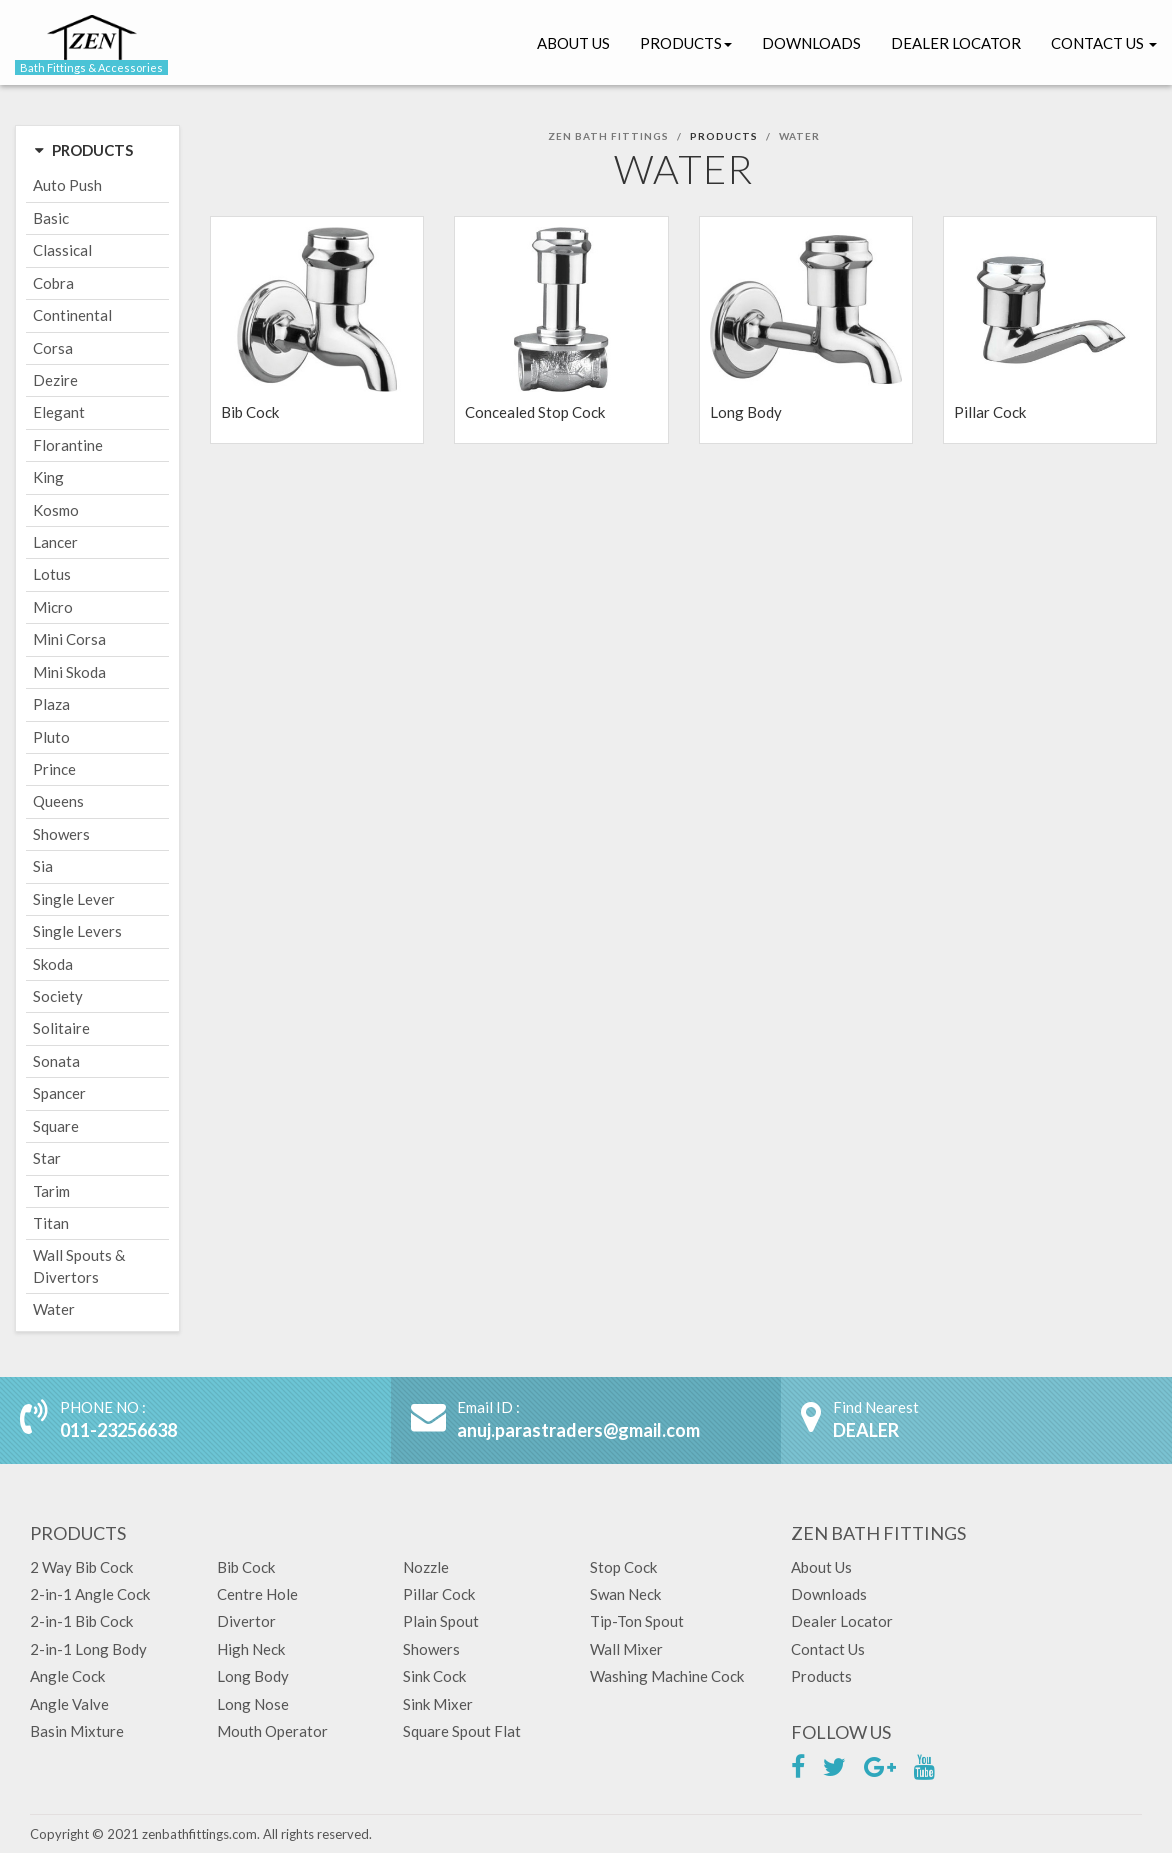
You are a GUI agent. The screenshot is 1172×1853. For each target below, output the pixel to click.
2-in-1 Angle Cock (90, 1594)
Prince (54, 769)
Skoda (53, 964)
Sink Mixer (438, 1704)
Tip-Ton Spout (637, 1621)
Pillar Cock (439, 1594)
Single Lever (74, 899)
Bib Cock (246, 1567)
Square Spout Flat (462, 1731)
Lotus (52, 574)
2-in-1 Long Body (88, 1649)
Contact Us (828, 1649)
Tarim (51, 1191)
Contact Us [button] (1104, 43)
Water (54, 1309)
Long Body (253, 1676)
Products (686, 43)
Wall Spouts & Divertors (79, 1265)
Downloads (811, 43)
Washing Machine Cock (667, 1676)
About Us (573, 43)
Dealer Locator (956, 43)
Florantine (68, 445)
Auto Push (67, 185)
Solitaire (61, 1028)
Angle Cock (67, 1676)
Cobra (53, 283)
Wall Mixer (626, 1649)
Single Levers (77, 931)
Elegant (59, 412)
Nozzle (426, 1567)
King (48, 477)
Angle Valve (69, 1704)
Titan (51, 1223)
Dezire (55, 380)
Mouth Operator (272, 1731)
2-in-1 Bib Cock (81, 1621)
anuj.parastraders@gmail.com (578, 1430)
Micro (53, 607)
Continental (72, 315)
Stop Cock (623, 1567)
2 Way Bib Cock (81, 1567)
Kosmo (56, 510)
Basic (51, 218)
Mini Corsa (69, 639)
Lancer (55, 542)
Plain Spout (441, 1621)
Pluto (51, 737)
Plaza (51, 704)
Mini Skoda (69, 672)
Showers (61, 834)
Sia (43, 866)
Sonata (56, 1061)
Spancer (59, 1093)
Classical (62, 250)
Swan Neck (625, 1594)
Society (58, 996)
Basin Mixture (77, 1731)
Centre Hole (257, 1594)
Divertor (246, 1621)
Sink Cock (434, 1676)
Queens (58, 801)
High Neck (251, 1649)
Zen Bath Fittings (608, 136)
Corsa (53, 348)
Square (56, 1126)
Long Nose (253, 1704)
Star (47, 1158)
